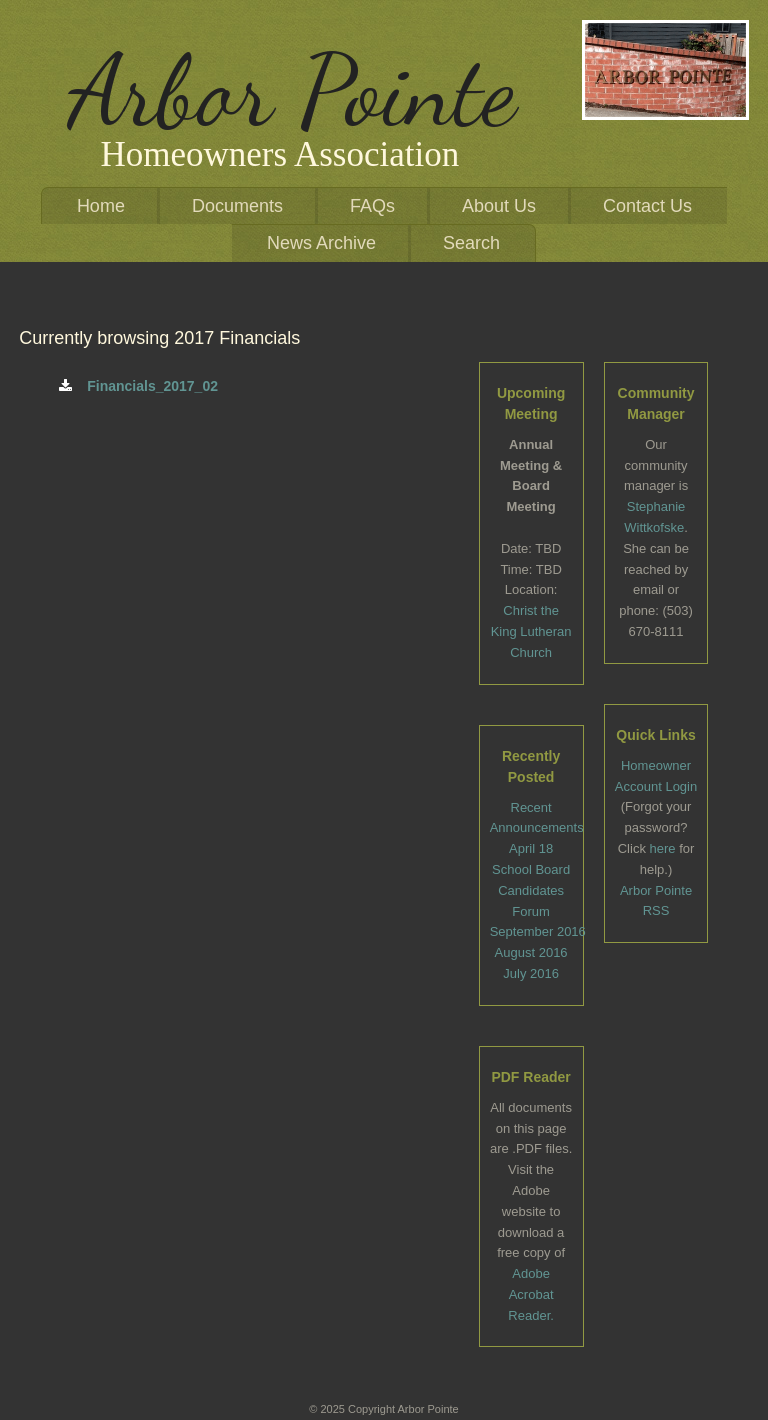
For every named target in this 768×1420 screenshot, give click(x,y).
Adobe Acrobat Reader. (531, 1294)
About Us (499, 206)
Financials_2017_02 (138, 386)
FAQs (372, 206)
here (663, 848)
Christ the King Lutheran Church (531, 631)
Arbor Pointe (292, 91)
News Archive (321, 243)
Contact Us (647, 206)
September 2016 (538, 931)
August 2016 (531, 952)
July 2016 (531, 973)
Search (471, 243)
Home (101, 206)
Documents (237, 206)
